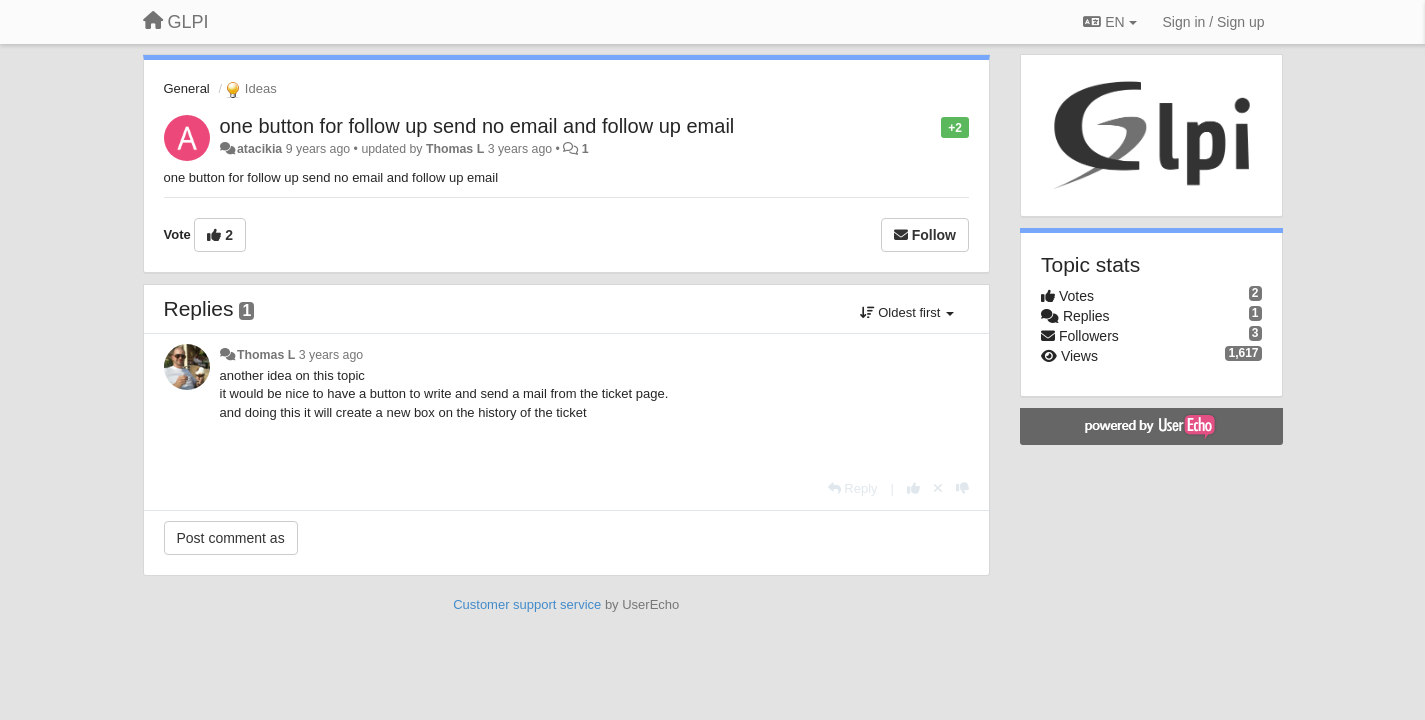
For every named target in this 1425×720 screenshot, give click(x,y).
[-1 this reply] (962, 488)
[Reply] (853, 488)
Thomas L (455, 149)
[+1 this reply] (913, 488)
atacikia (259, 149)
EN (1109, 22)
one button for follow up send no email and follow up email (477, 126)
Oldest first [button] (907, 312)
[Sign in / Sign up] (1214, 22)
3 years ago (331, 355)
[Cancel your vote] (938, 488)
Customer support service (527, 604)
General (187, 88)
